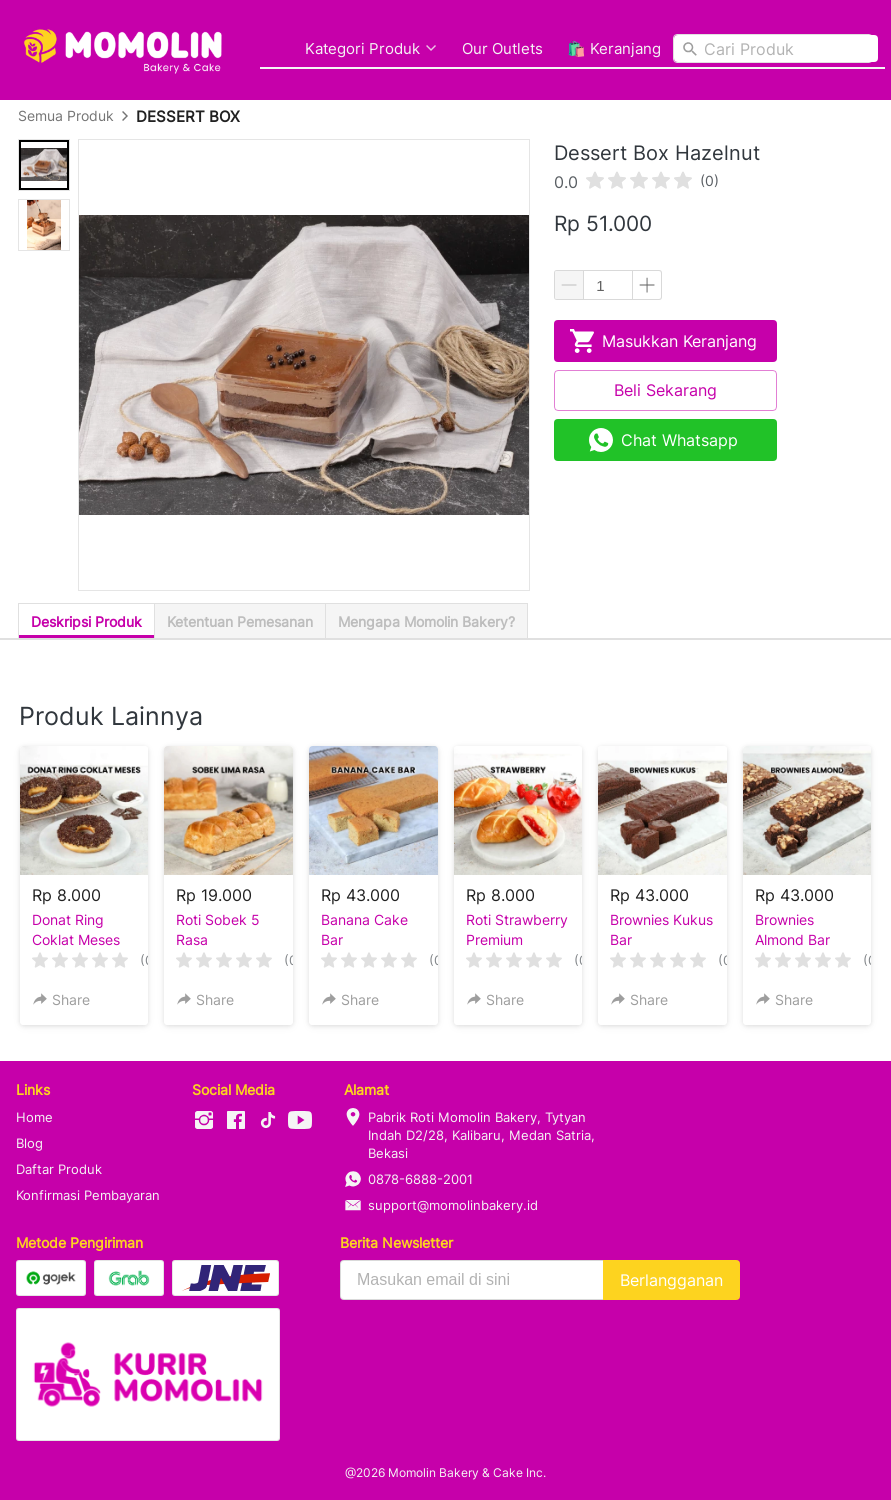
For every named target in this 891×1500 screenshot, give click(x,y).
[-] (204, 1121)
